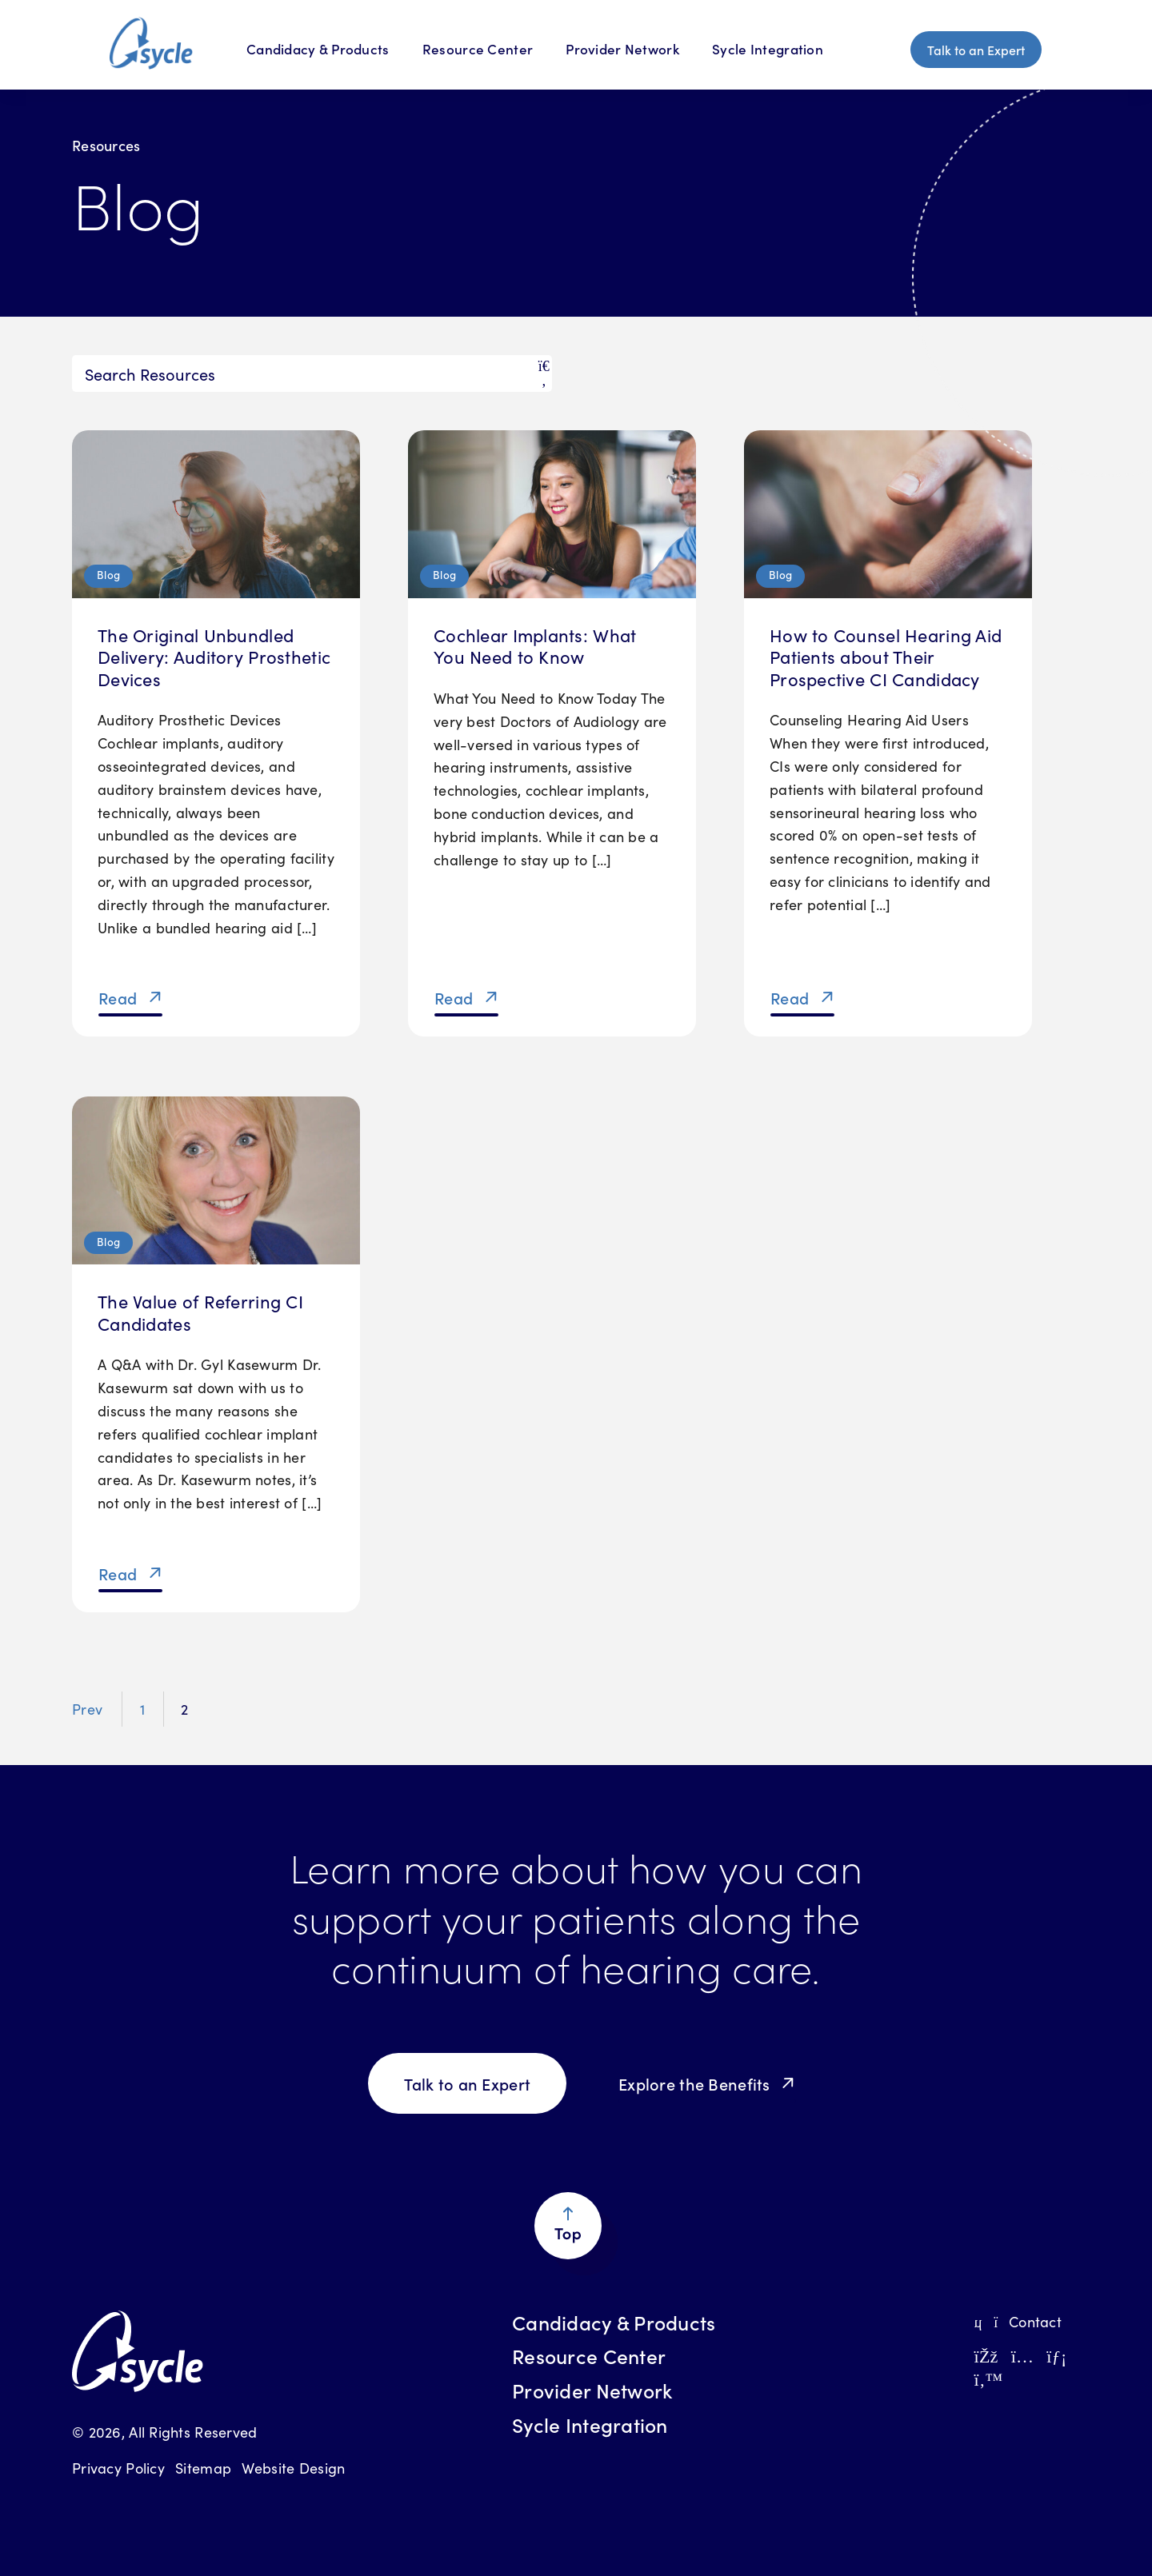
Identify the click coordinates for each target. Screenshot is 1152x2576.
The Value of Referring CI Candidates (200, 1312)
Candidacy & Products (614, 2322)
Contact (1017, 2321)
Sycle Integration (767, 48)
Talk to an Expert (976, 49)
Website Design (293, 2468)
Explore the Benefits (694, 2083)
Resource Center (477, 48)
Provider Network (622, 48)
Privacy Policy (118, 2468)
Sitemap (203, 2468)
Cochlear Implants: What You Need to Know (535, 645)
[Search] (312, 373)
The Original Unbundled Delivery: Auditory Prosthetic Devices (214, 656)
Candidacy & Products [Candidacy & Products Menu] (318, 48)
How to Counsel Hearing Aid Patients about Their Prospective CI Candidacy (886, 656)
